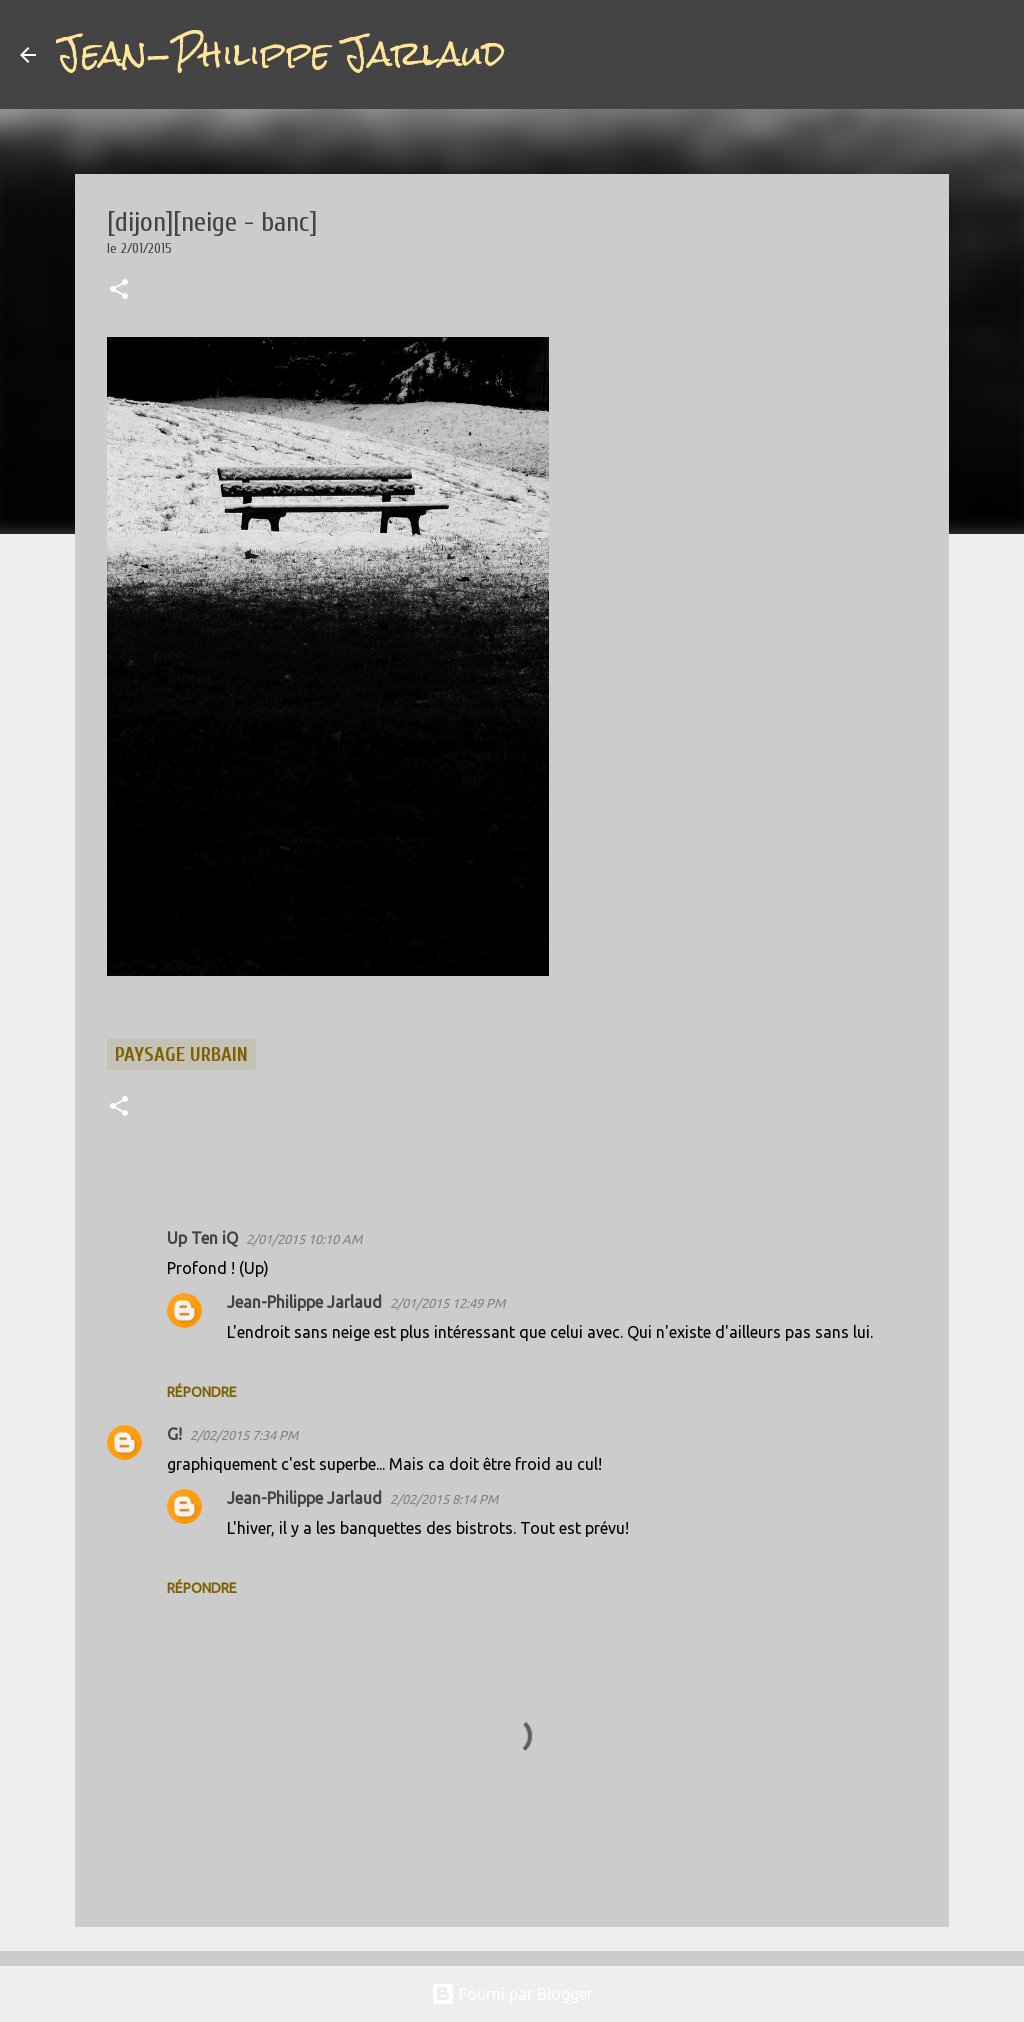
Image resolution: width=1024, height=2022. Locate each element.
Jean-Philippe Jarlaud (280, 54)
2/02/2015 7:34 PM (244, 1435)
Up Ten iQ (202, 1238)
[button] (119, 291)
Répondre (202, 1392)
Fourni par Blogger (512, 1994)
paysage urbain (181, 1054)
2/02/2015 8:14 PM (444, 1499)
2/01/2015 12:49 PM (447, 1303)
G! (174, 1434)
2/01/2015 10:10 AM (304, 1239)
